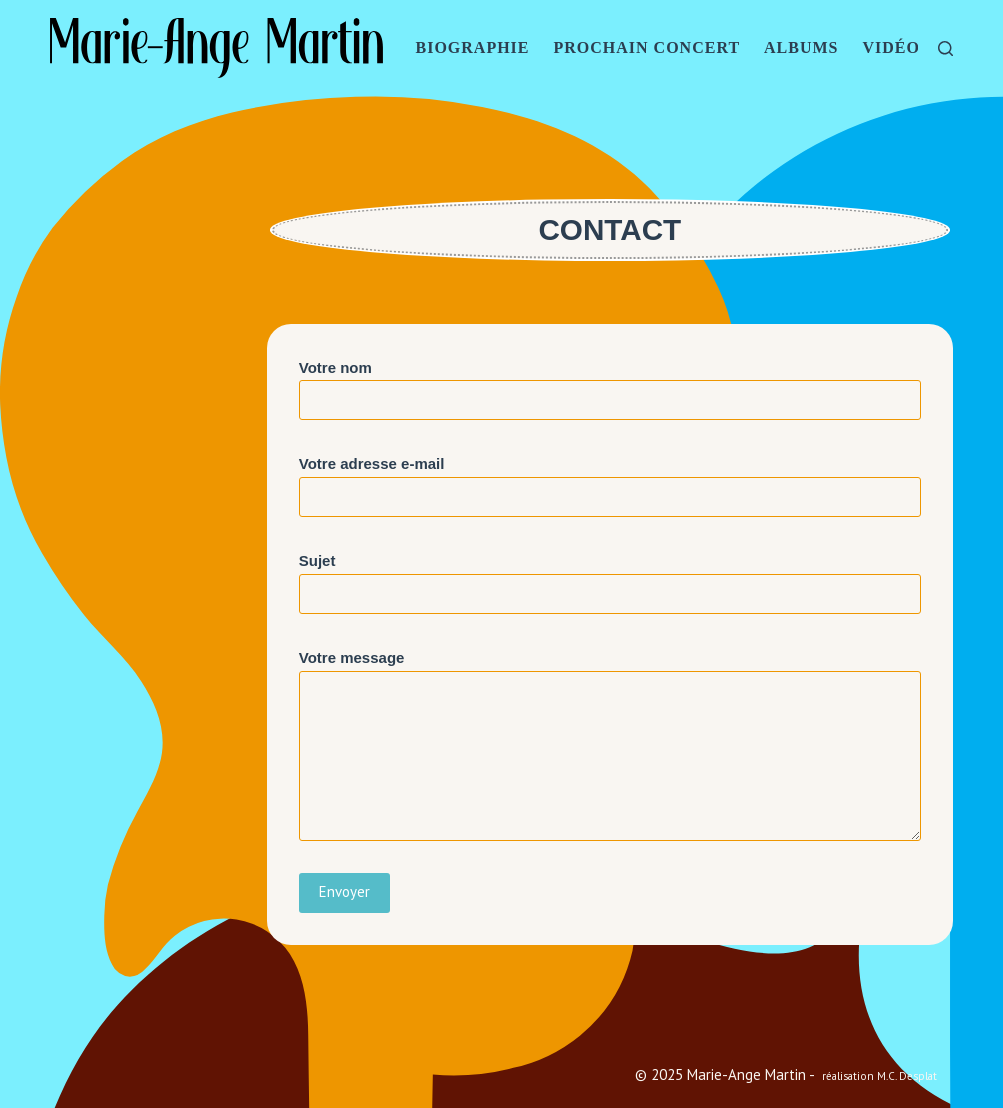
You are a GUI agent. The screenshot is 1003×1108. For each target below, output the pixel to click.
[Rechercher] (945, 48)
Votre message (610, 745)
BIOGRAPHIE (472, 47)
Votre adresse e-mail (610, 480)
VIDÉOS (896, 47)
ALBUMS (801, 47)
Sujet (610, 577)
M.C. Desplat (907, 1076)
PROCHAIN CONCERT (647, 47)
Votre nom (610, 384)
